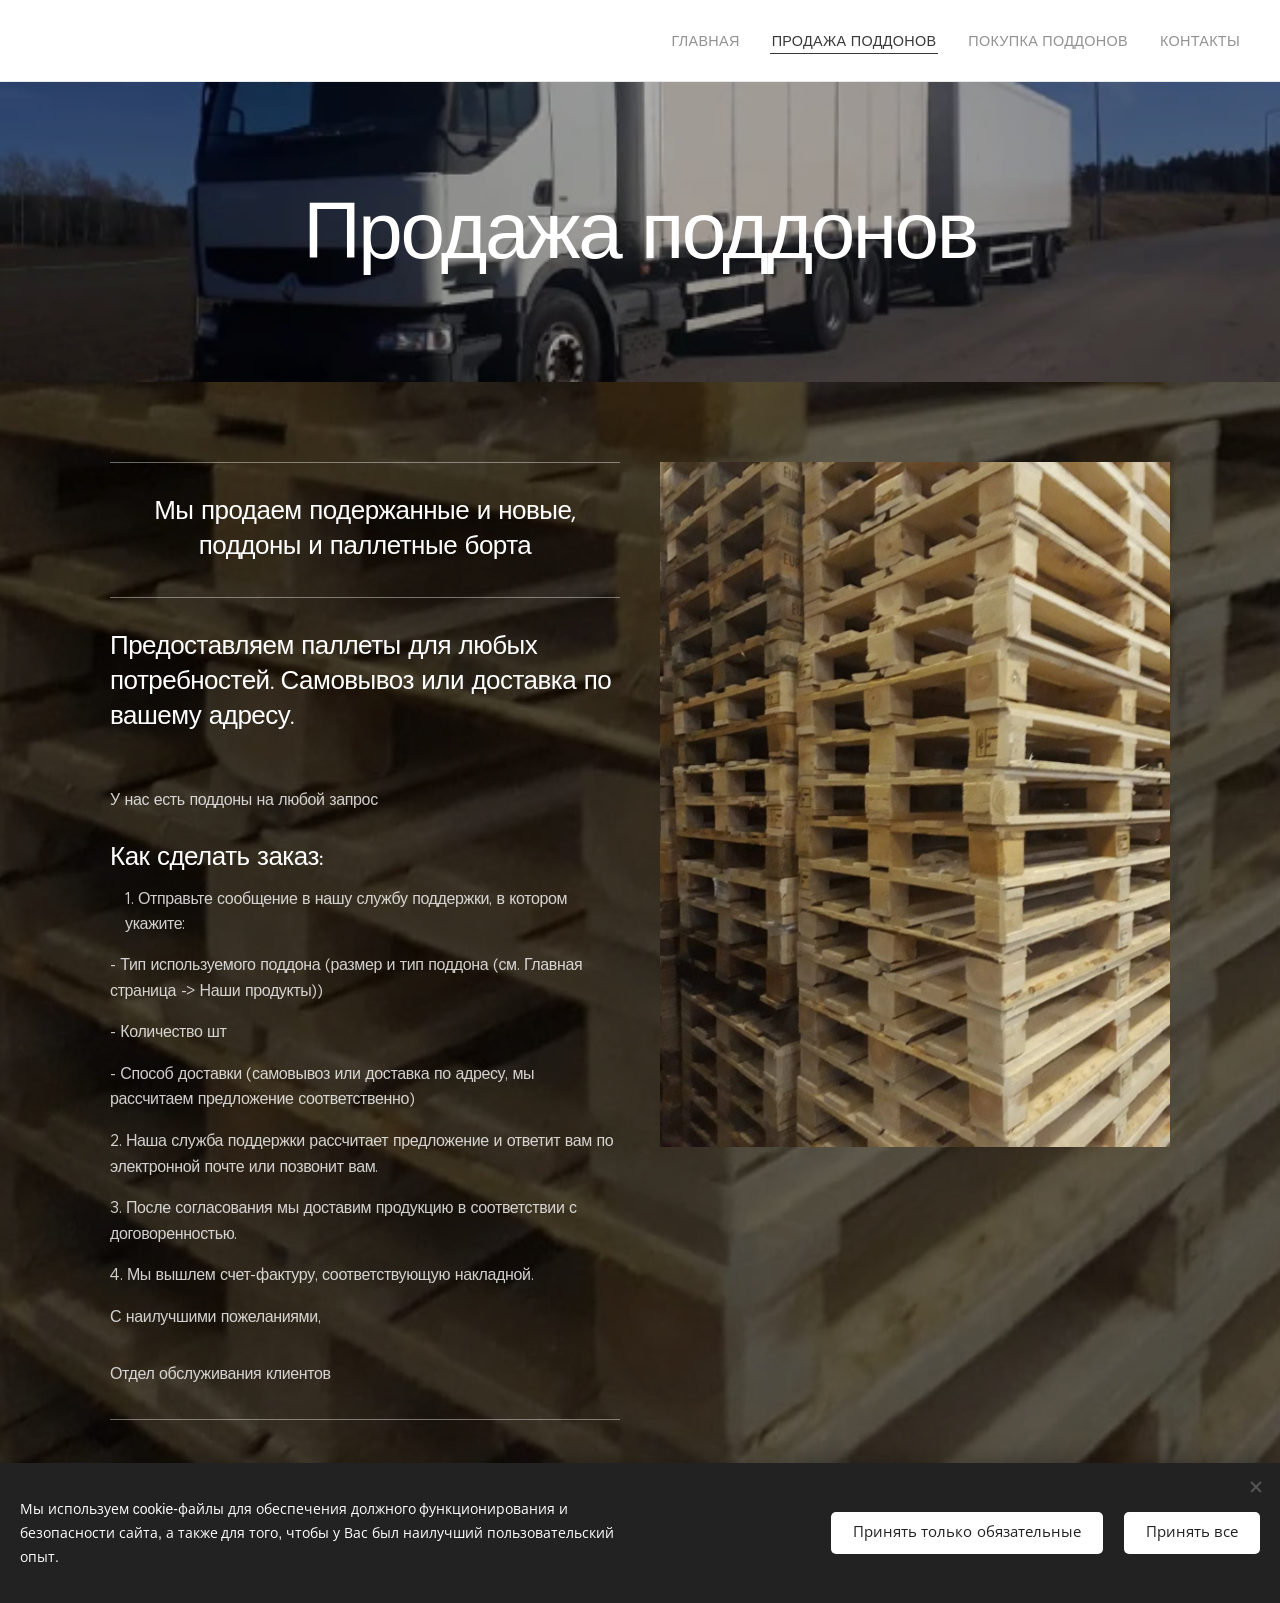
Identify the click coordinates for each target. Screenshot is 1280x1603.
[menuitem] (750, 41)
